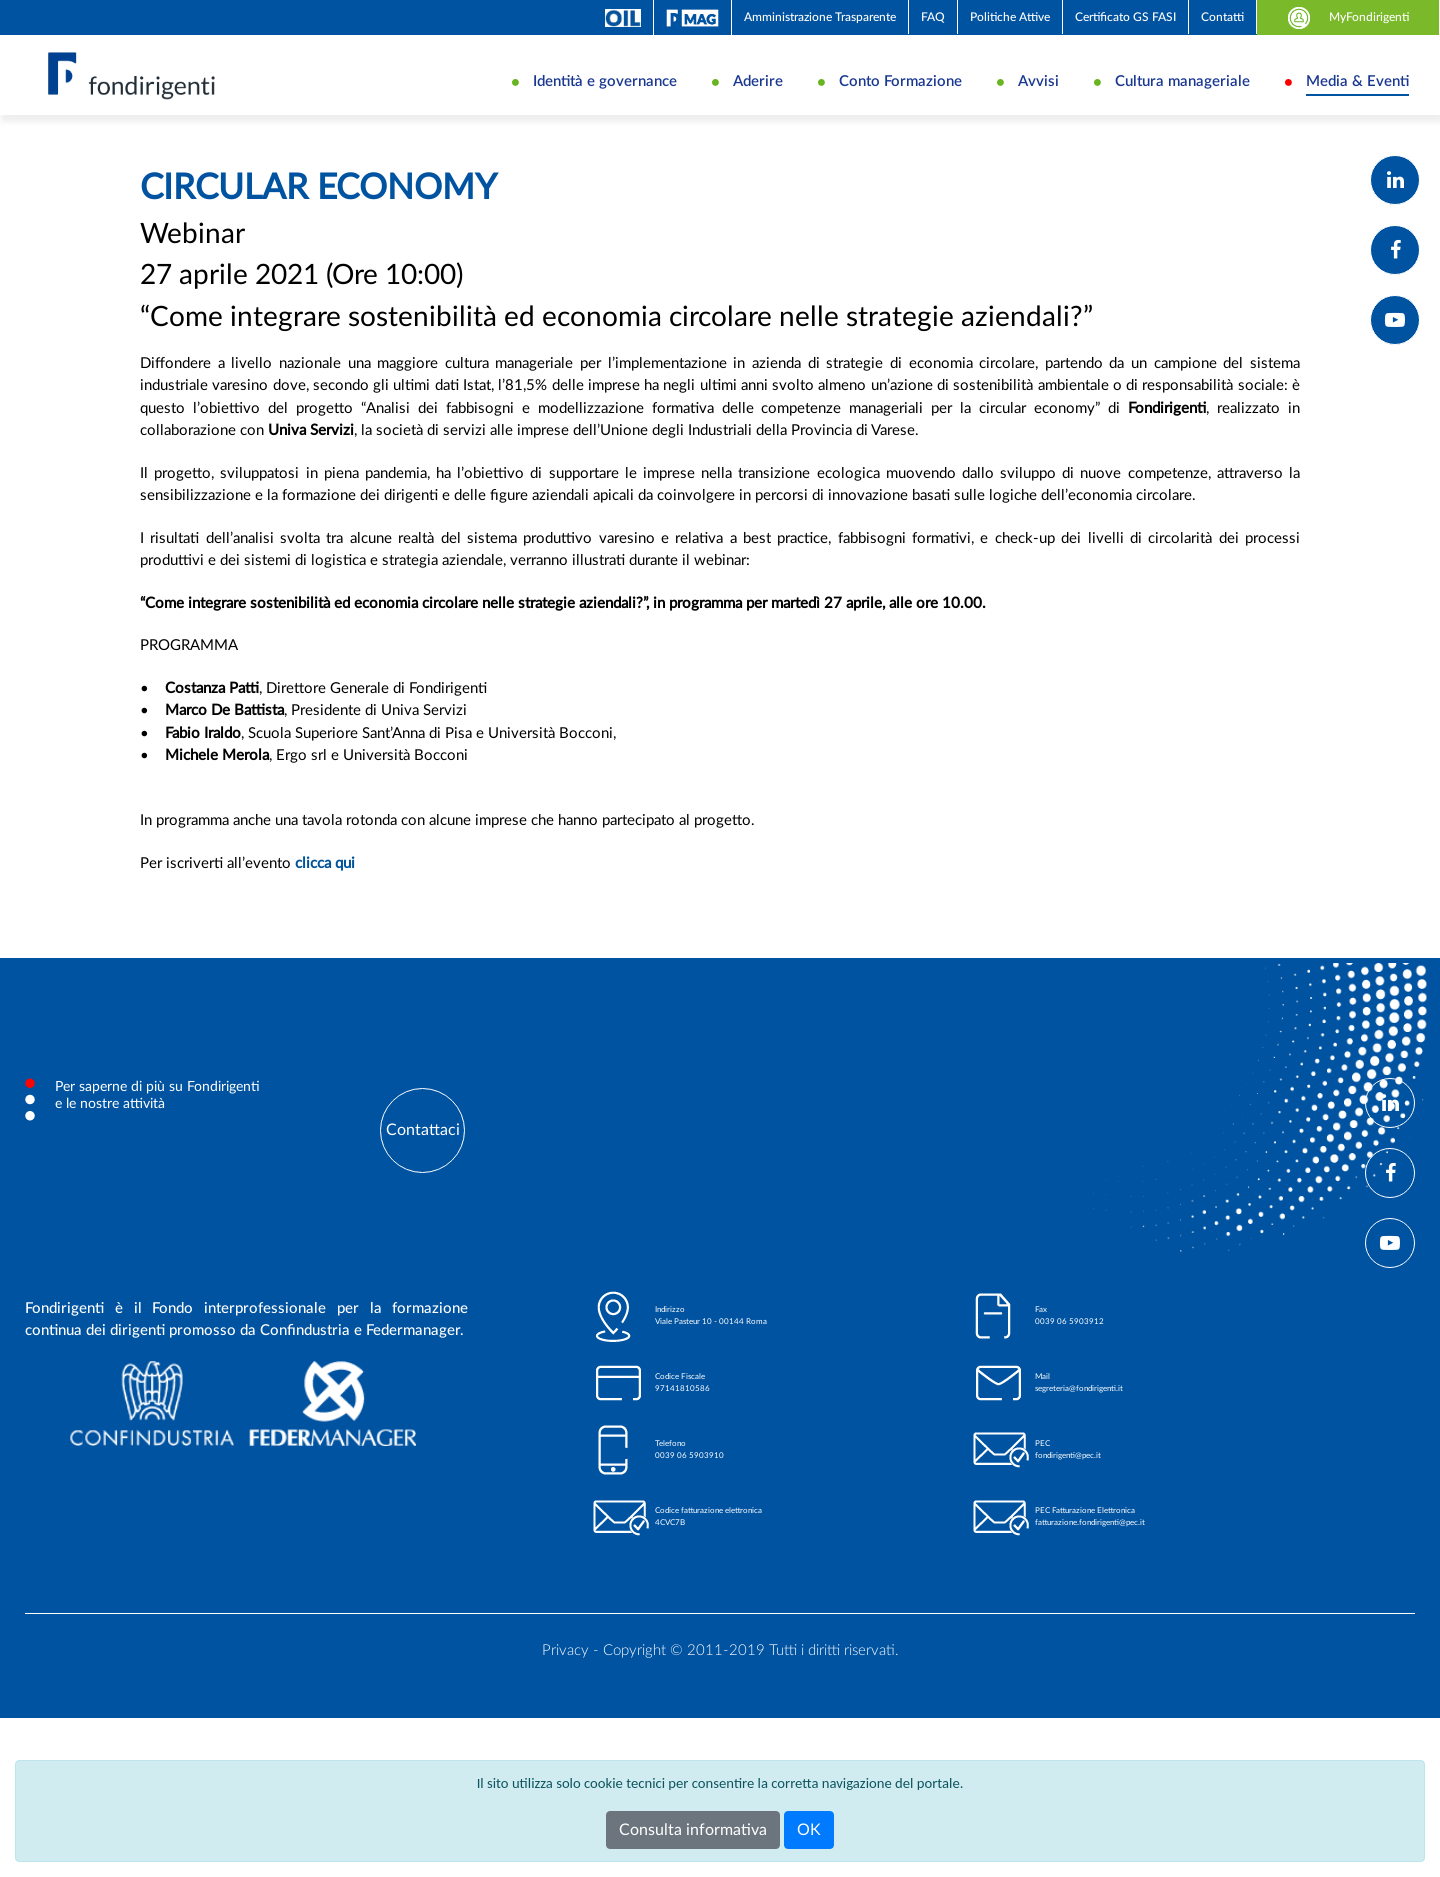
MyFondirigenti (1348, 17)
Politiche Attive (1010, 17)
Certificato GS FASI (1125, 17)
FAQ (933, 17)
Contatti (1222, 17)
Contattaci (423, 1202)
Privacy (565, 1722)
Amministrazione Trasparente (820, 17)
